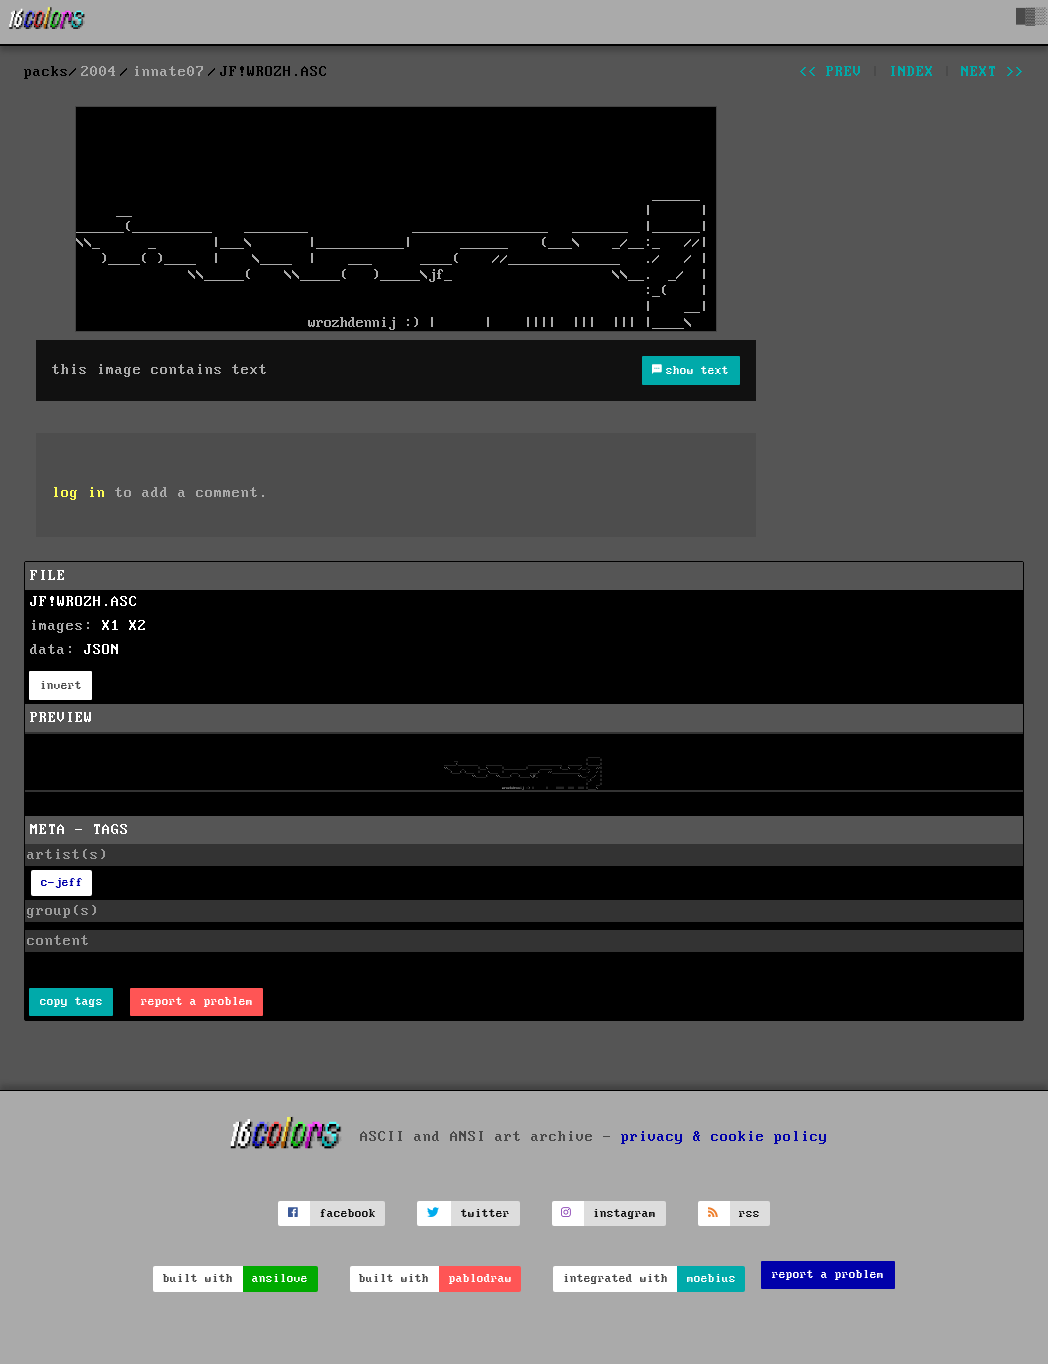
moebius (711, 1278)
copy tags (71, 1001)
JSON (102, 650)
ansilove (280, 1278)
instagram (624, 1213)
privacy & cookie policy (724, 1137)
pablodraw (480, 1278)
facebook (348, 1213)
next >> (992, 72)
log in (79, 493)
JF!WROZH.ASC (84, 602)
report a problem (197, 1001)
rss (749, 1213)
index (911, 72)
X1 (111, 626)
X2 (138, 626)
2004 (99, 72)
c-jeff (62, 882)
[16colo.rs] (47, 22)
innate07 (169, 72)
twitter (485, 1213)
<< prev (830, 72)
